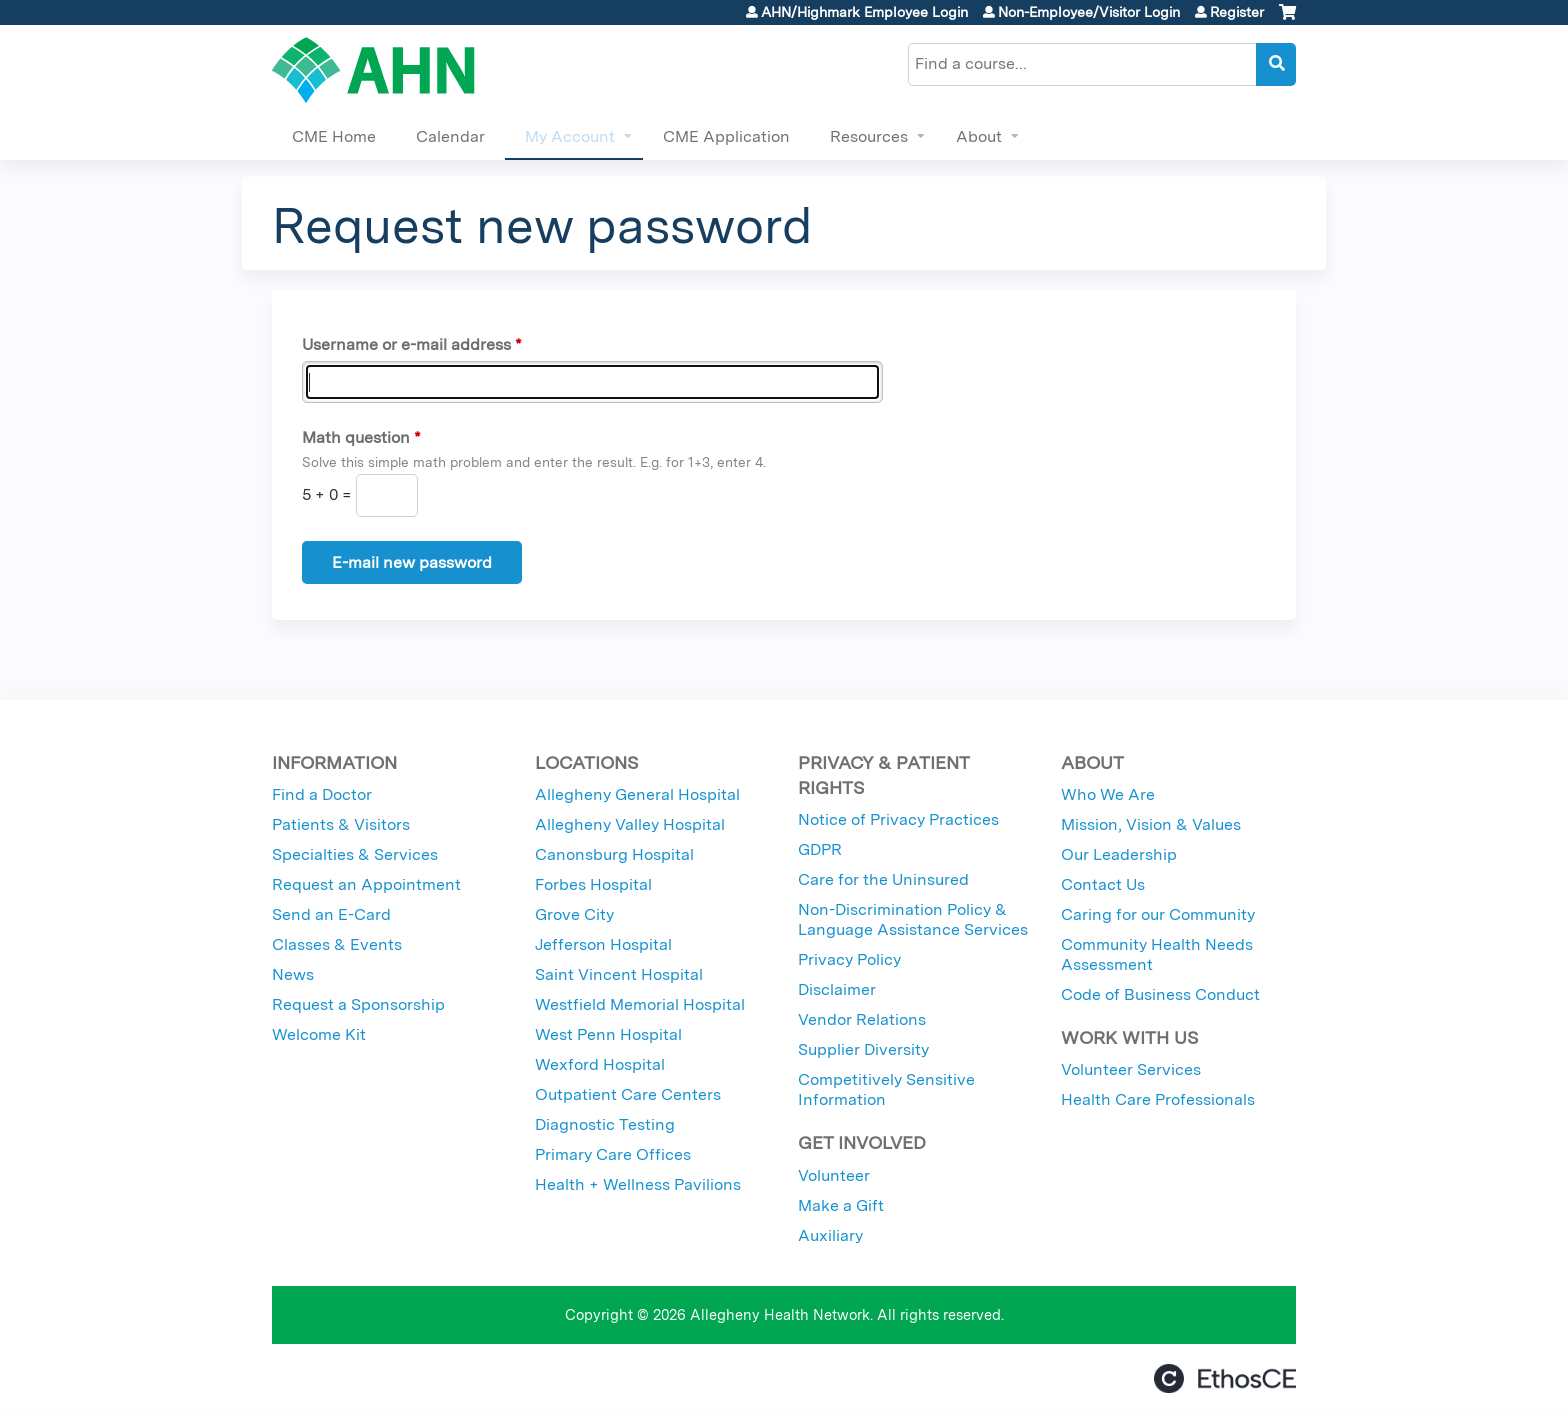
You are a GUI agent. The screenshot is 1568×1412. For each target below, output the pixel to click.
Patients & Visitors (341, 824)
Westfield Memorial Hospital (640, 1004)
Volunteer (834, 1175)
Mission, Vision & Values (1151, 824)
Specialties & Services (355, 854)
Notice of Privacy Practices (898, 819)
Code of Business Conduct (1160, 994)
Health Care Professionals (1158, 1099)
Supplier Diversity (863, 1049)
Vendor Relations (862, 1019)
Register (1237, 12)
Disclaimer (837, 989)
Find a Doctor (322, 794)
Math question (356, 437)
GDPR (820, 849)
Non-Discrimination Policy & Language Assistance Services (913, 919)
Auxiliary (830, 1235)
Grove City (574, 914)
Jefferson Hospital (603, 944)
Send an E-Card (331, 914)
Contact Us (1103, 884)
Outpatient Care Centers (628, 1094)
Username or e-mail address (406, 344)
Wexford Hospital (600, 1064)
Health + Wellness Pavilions (638, 1184)
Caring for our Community (1158, 914)
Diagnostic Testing (605, 1124)
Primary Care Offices (613, 1154)
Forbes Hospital (593, 884)
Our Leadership (1119, 854)
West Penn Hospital (608, 1034)
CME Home (334, 136)
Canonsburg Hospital (614, 854)
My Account (570, 136)
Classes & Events (337, 944)
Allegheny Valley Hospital (630, 824)
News (293, 974)
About (979, 136)
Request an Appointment (366, 884)
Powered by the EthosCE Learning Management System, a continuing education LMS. (1225, 1378)
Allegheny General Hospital (637, 794)
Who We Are (1108, 794)
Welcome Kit (319, 1034)
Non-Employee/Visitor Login (1089, 12)
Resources (869, 136)
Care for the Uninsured (883, 879)
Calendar (450, 136)
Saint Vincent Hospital (619, 974)
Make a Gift (841, 1205)
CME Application (726, 136)
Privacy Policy (849, 959)
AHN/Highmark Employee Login (864, 12)
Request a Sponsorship (358, 1004)
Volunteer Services (1131, 1069)
